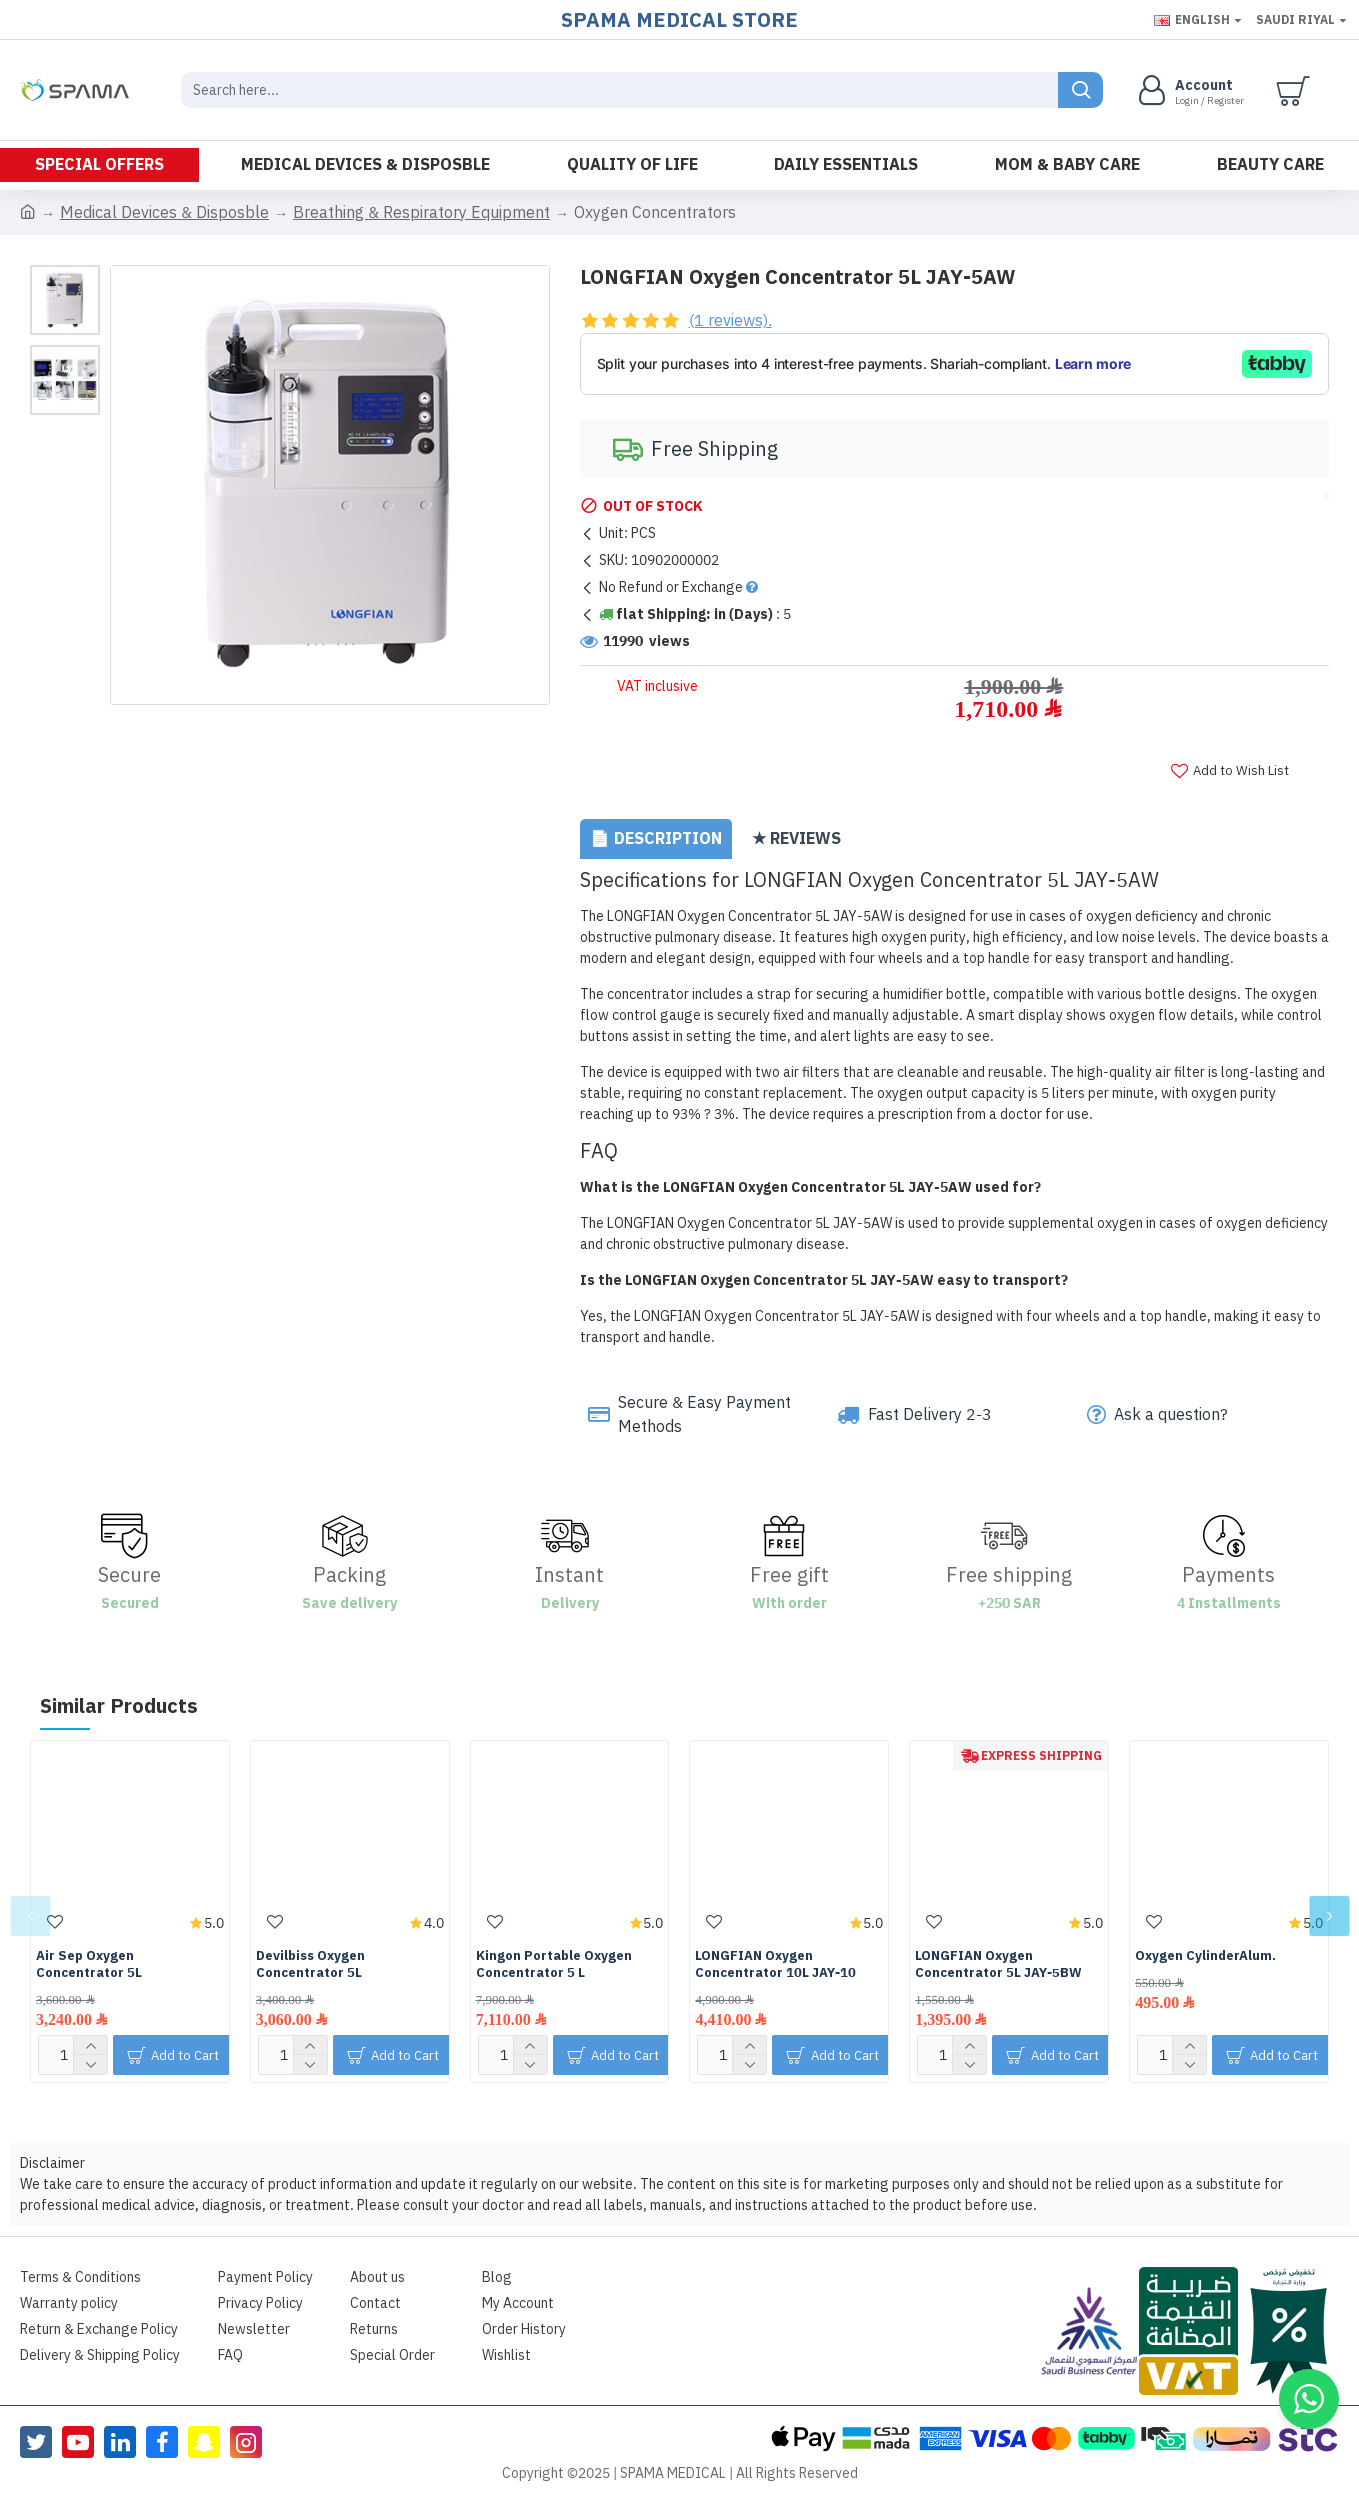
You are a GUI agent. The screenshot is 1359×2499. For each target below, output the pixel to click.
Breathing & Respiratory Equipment (421, 213)
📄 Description (656, 839)
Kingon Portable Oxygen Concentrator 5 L (554, 1965)
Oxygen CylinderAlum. (1205, 1956)
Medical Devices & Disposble (164, 213)
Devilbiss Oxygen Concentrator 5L (310, 1965)
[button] (30, 1916)
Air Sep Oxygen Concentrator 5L (89, 1965)
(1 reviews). (730, 321)
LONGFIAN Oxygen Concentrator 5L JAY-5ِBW (998, 1965)
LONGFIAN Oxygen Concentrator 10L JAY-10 (775, 1965)
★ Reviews (796, 839)
